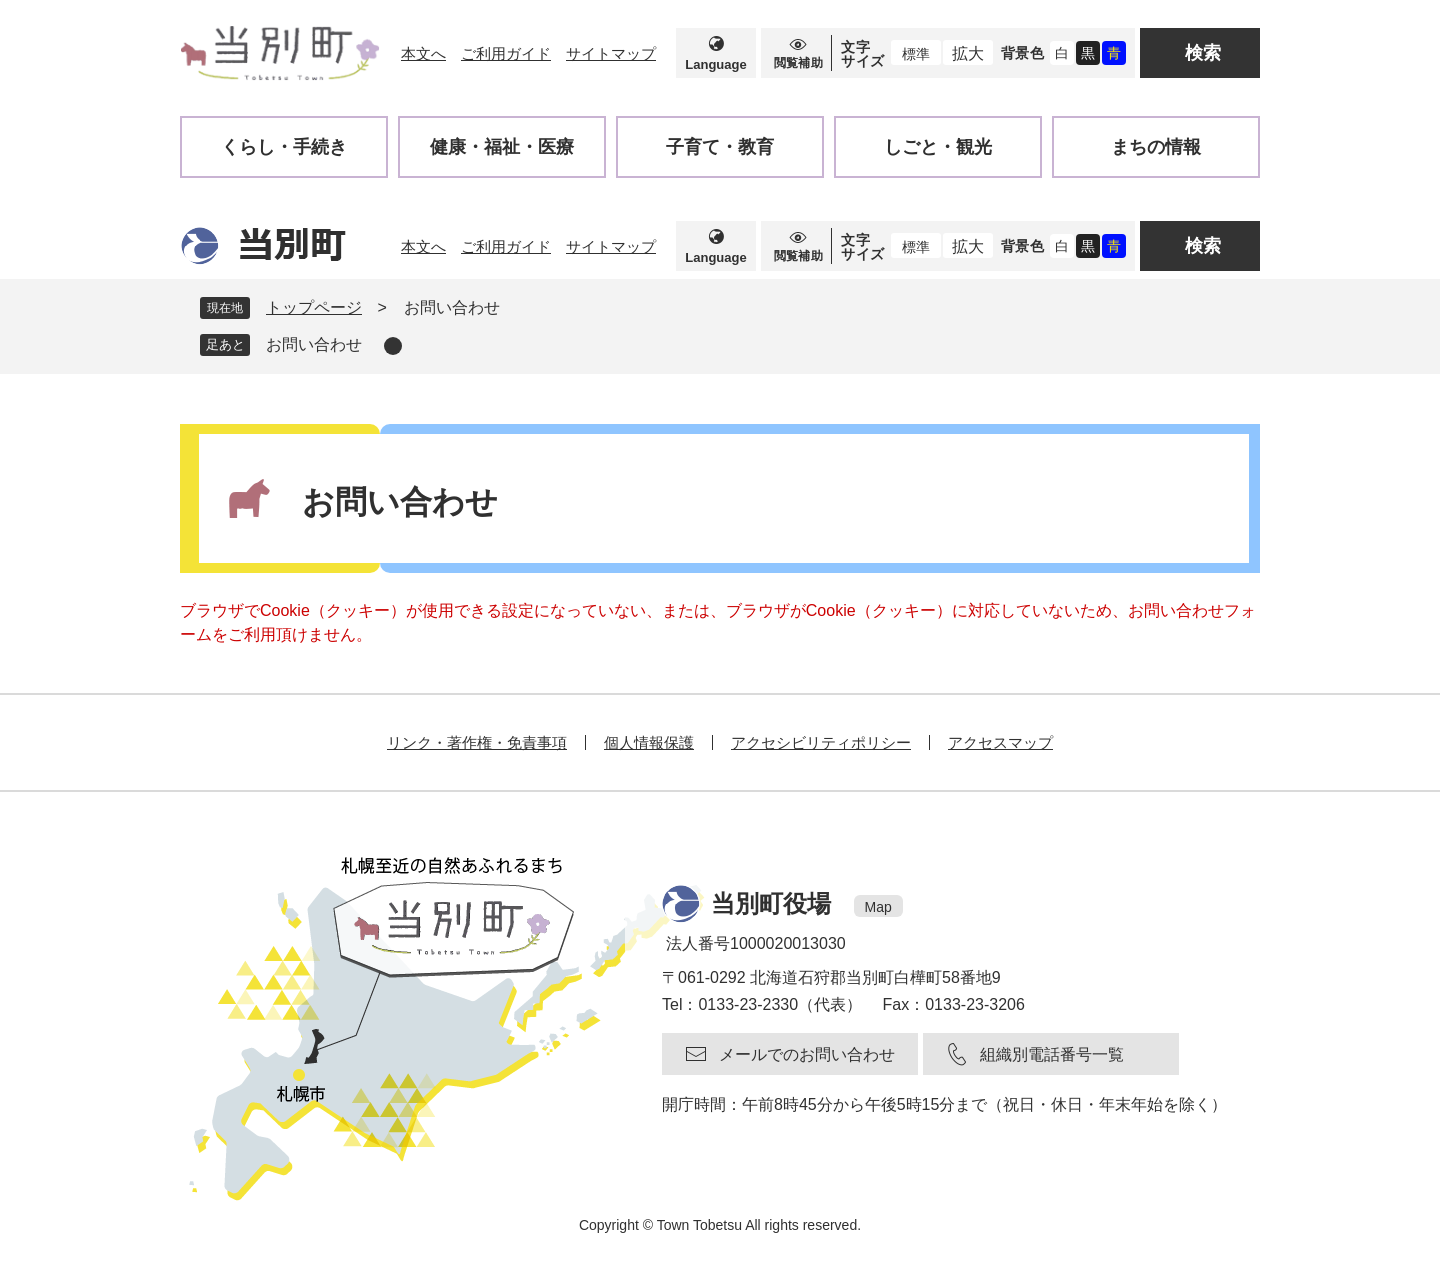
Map (878, 907)
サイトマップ (611, 53)
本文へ (423, 53)
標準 (916, 54)
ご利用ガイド (506, 53)
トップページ (314, 307)
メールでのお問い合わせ (807, 1054)
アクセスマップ (1000, 742)
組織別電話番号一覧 (1052, 1054)
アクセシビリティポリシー (821, 742)
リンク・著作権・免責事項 (477, 742)
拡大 (968, 53)
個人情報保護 (649, 742)
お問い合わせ (314, 344)
